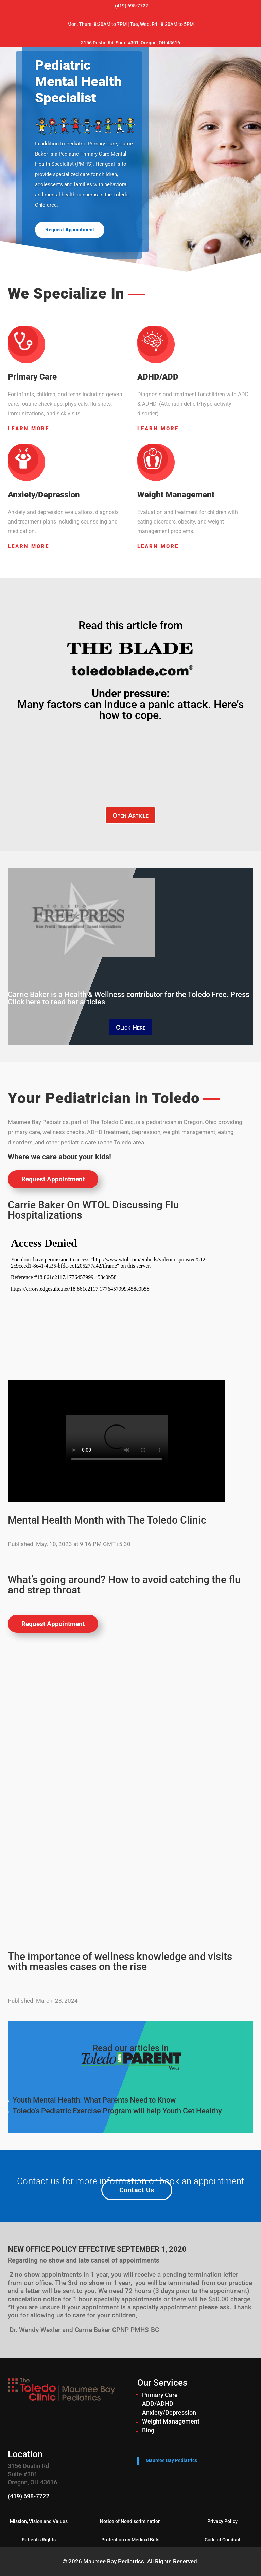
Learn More (28, 428)
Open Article (130, 815)
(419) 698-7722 (28, 2496)
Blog (148, 2430)
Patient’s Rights (39, 2539)
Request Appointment (69, 230)
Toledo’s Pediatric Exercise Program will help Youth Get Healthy (117, 2111)
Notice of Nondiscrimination (130, 2521)
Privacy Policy (222, 2521)
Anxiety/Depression (169, 2412)
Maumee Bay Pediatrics (171, 2460)
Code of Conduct (222, 2539)
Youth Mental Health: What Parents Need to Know (94, 2100)
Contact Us (136, 2190)
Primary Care (160, 2394)
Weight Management (170, 2421)
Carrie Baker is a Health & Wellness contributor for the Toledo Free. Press (128, 998)
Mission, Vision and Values (39, 2521)
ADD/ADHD (157, 2403)
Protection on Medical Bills (130, 2539)
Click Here (130, 1027)
